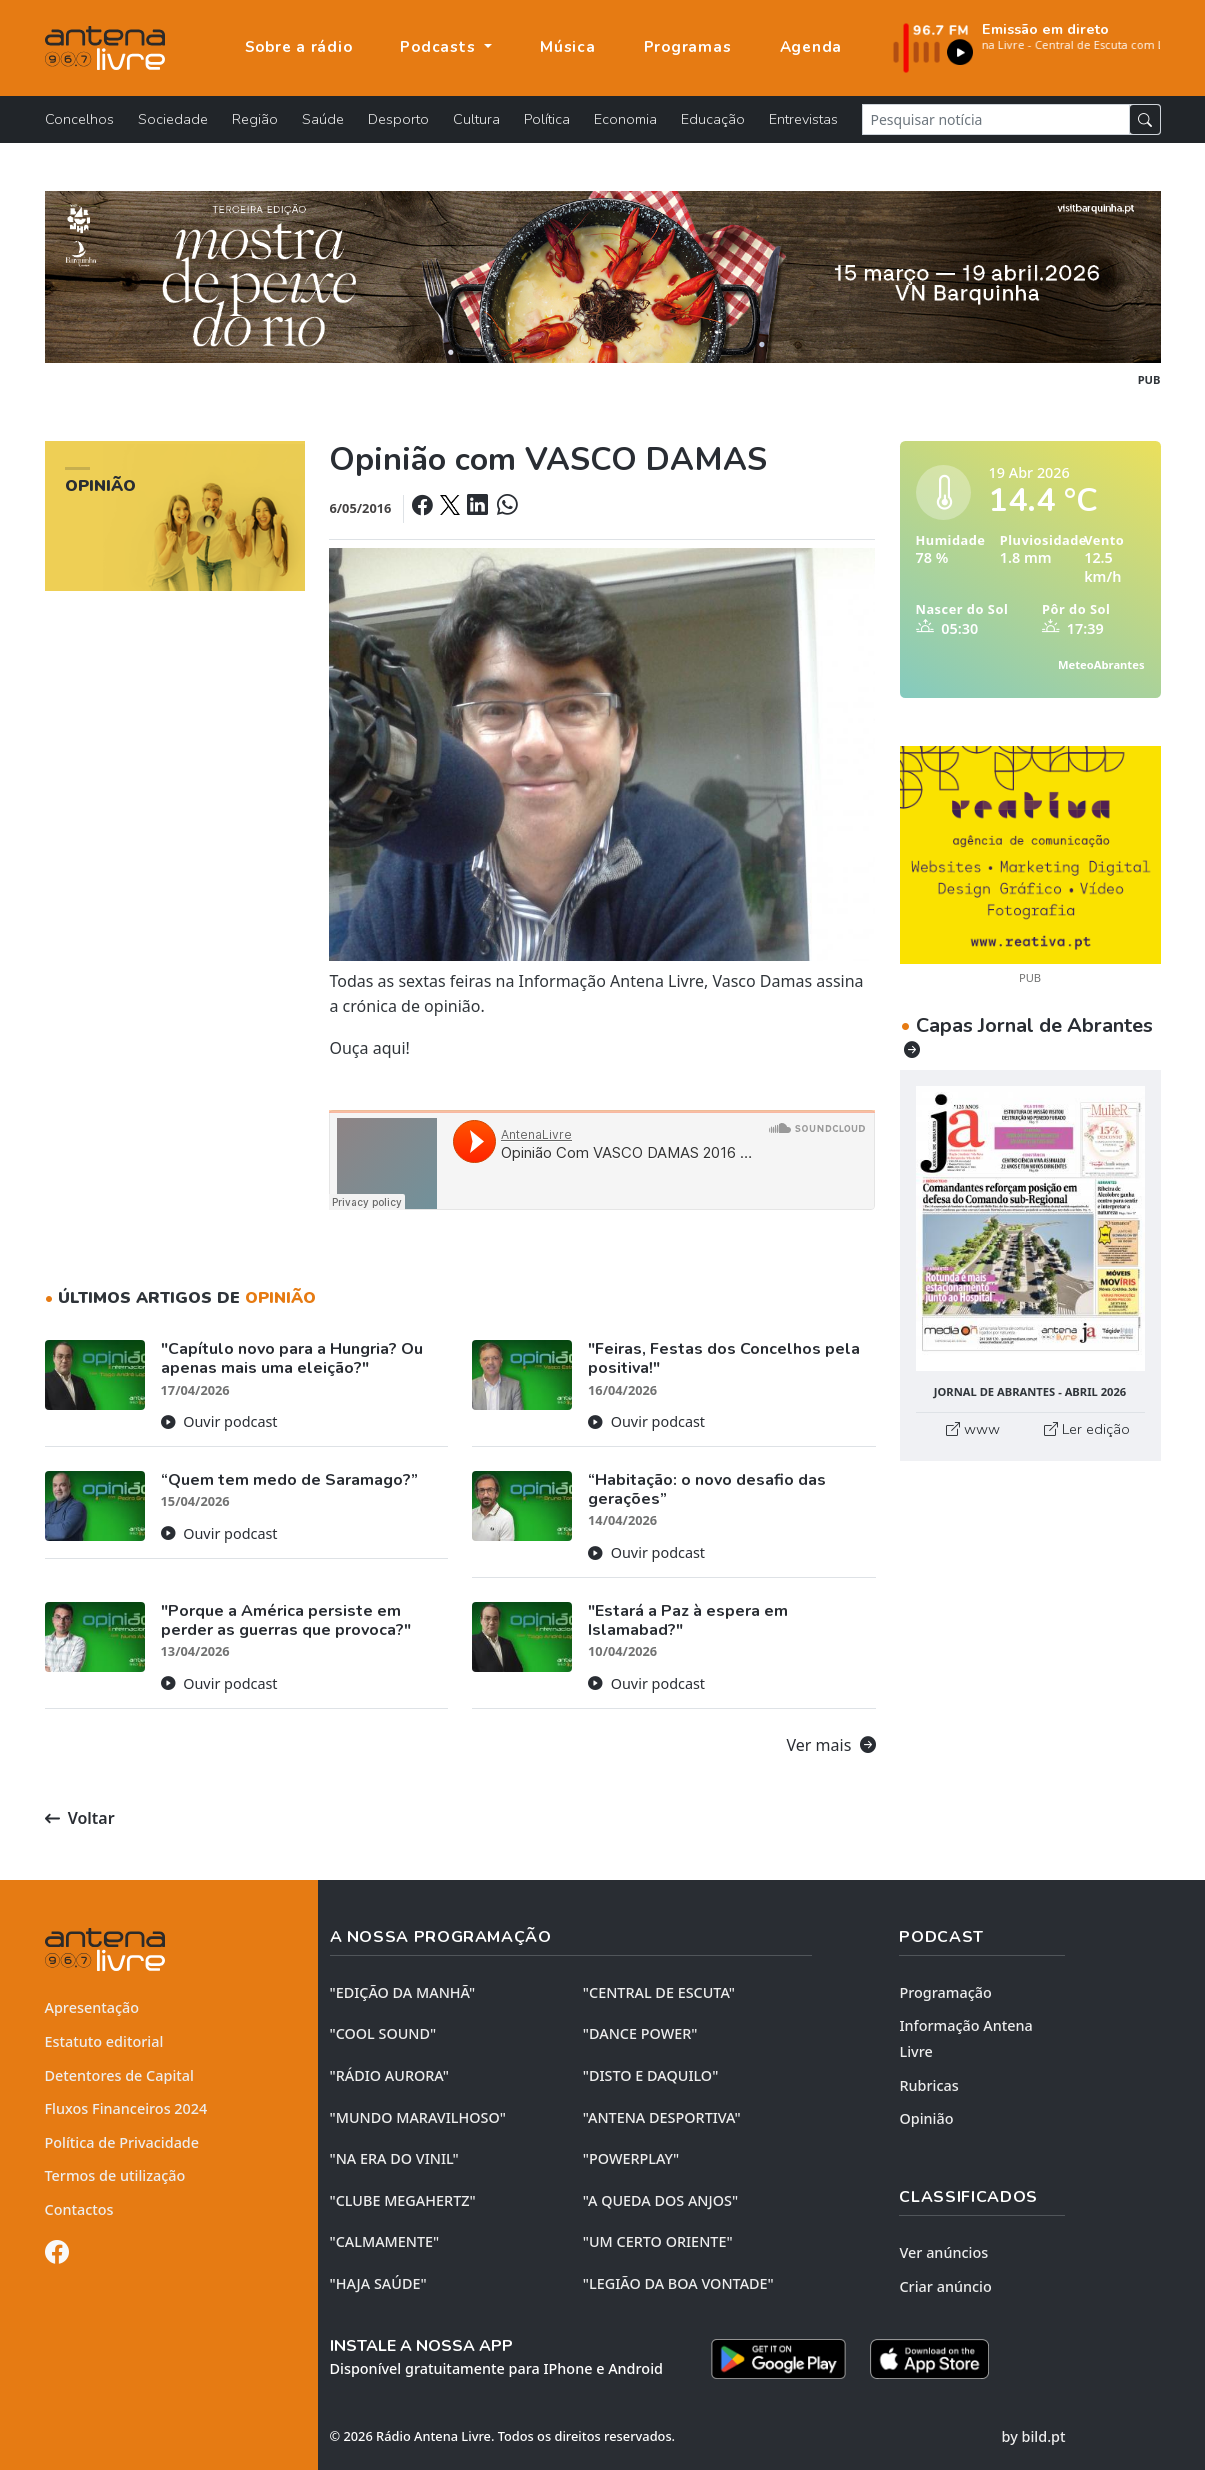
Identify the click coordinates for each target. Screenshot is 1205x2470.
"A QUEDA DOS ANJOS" (660, 2200)
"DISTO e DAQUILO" (651, 2075)
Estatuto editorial (104, 2041)
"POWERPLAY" (631, 2158)
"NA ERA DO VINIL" (394, 2158)
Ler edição (1087, 1429)
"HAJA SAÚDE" (378, 2283)
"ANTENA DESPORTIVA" (662, 2117)
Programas (688, 47)
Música (568, 47)
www (973, 1429)
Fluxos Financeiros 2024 (126, 2108)
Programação (945, 1992)
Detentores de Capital (119, 2075)
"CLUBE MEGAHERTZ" (403, 2200)
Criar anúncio (945, 2286)
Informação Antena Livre (965, 2038)
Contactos (79, 2209)
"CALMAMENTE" (385, 2241)
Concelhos (79, 119)
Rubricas (928, 2085)
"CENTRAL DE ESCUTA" (659, 1992)
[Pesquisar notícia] (996, 119)
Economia (625, 119)
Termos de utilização (115, 2175)
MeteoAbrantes (1101, 664)
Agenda (811, 47)
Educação (713, 119)
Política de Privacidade (122, 2142)
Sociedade (173, 119)
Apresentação (92, 2007)
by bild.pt (1034, 2436)
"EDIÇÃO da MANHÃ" (403, 1992)
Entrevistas (803, 119)
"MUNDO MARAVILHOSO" (418, 2117)
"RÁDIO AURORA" (389, 2075)
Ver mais (831, 1745)
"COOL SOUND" (383, 2033)
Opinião (926, 2118)
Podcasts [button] (440, 47)
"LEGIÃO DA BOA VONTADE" (678, 2283)
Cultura (476, 119)
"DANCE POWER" (640, 2033)
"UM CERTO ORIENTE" (658, 2241)
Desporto (398, 119)
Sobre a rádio (299, 47)
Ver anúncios (943, 2252)
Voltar (80, 1818)
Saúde (323, 119)
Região (255, 119)
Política (547, 119)
